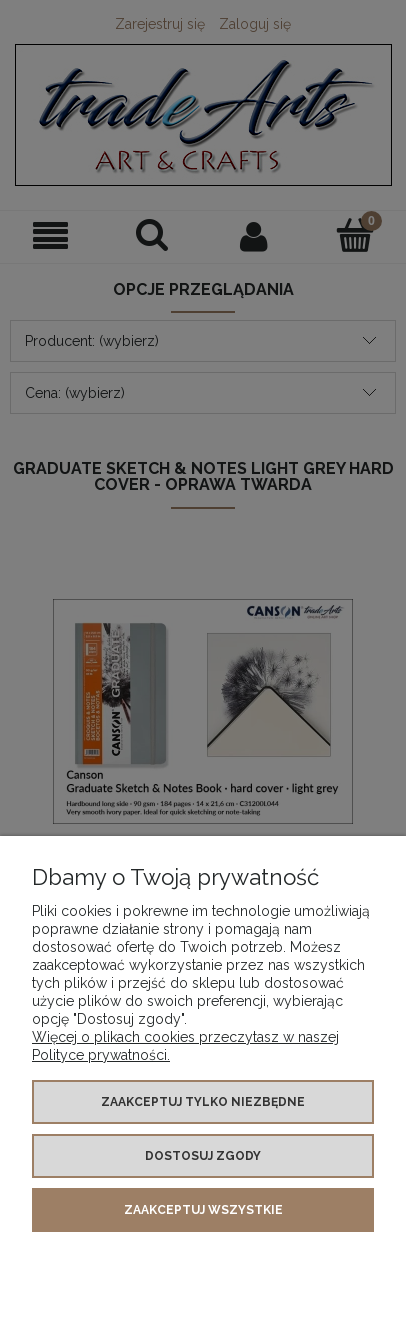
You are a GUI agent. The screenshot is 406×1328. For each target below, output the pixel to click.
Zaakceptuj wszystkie (203, 1210)
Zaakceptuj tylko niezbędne (203, 1102)
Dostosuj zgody (203, 1156)
